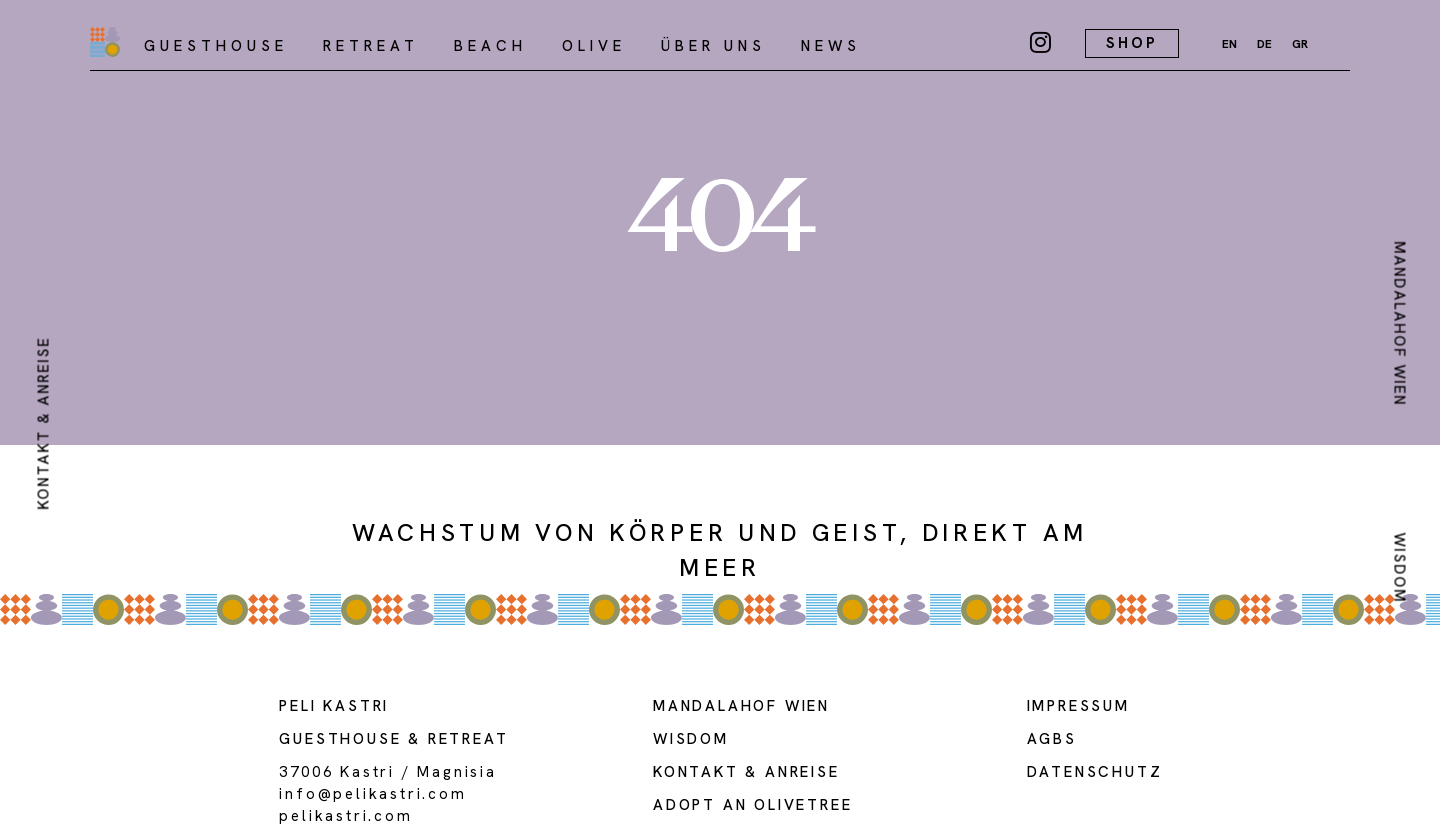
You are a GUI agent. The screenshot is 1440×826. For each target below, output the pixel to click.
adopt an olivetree (752, 805)
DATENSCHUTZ (1095, 772)
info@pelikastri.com (372, 794)
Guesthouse (216, 46)
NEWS (831, 46)
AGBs (1052, 739)
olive (594, 46)
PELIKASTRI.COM (345, 816)
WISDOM (691, 739)
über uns (713, 46)
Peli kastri (334, 706)
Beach (490, 46)
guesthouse (340, 739)
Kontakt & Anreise (746, 772)
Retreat (371, 46)
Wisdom (1400, 568)
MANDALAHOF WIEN (1400, 323)
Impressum (1078, 706)
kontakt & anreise (43, 423)
